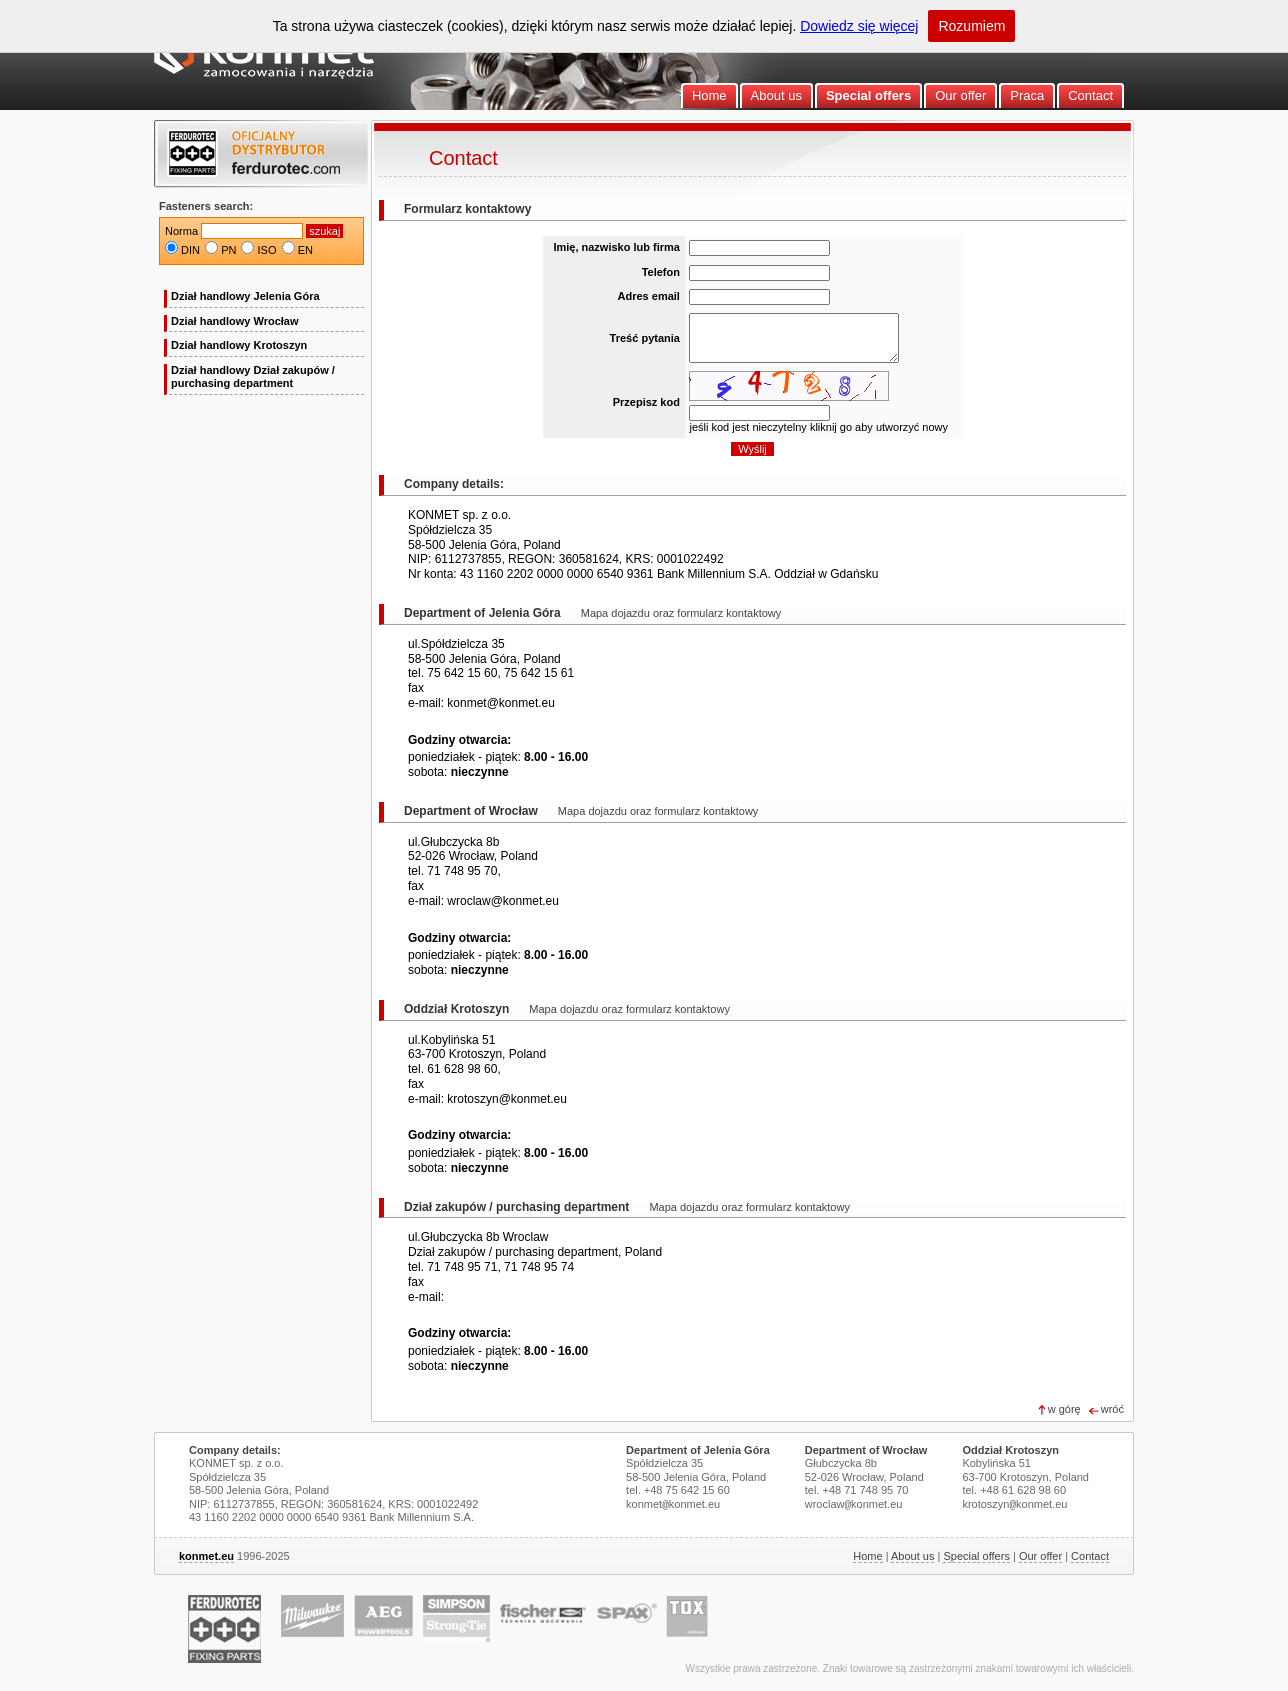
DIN (190, 250)
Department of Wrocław (866, 1450)
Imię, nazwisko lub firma (616, 247)
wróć (1112, 1409)
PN (228, 250)
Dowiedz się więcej (859, 26)
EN (305, 250)
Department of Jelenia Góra (698, 1450)
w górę (1064, 1409)
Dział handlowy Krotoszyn (239, 345)
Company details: (235, 1450)
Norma (181, 231)
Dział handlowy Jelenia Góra (245, 296)
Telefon (661, 272)
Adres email (649, 296)
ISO (267, 250)
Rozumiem (971, 26)
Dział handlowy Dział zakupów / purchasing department (253, 377)
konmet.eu (206, 1556)
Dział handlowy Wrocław (235, 321)
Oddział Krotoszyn (1010, 1450)
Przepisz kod (646, 402)
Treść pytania (645, 338)
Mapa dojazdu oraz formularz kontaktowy (681, 613)
